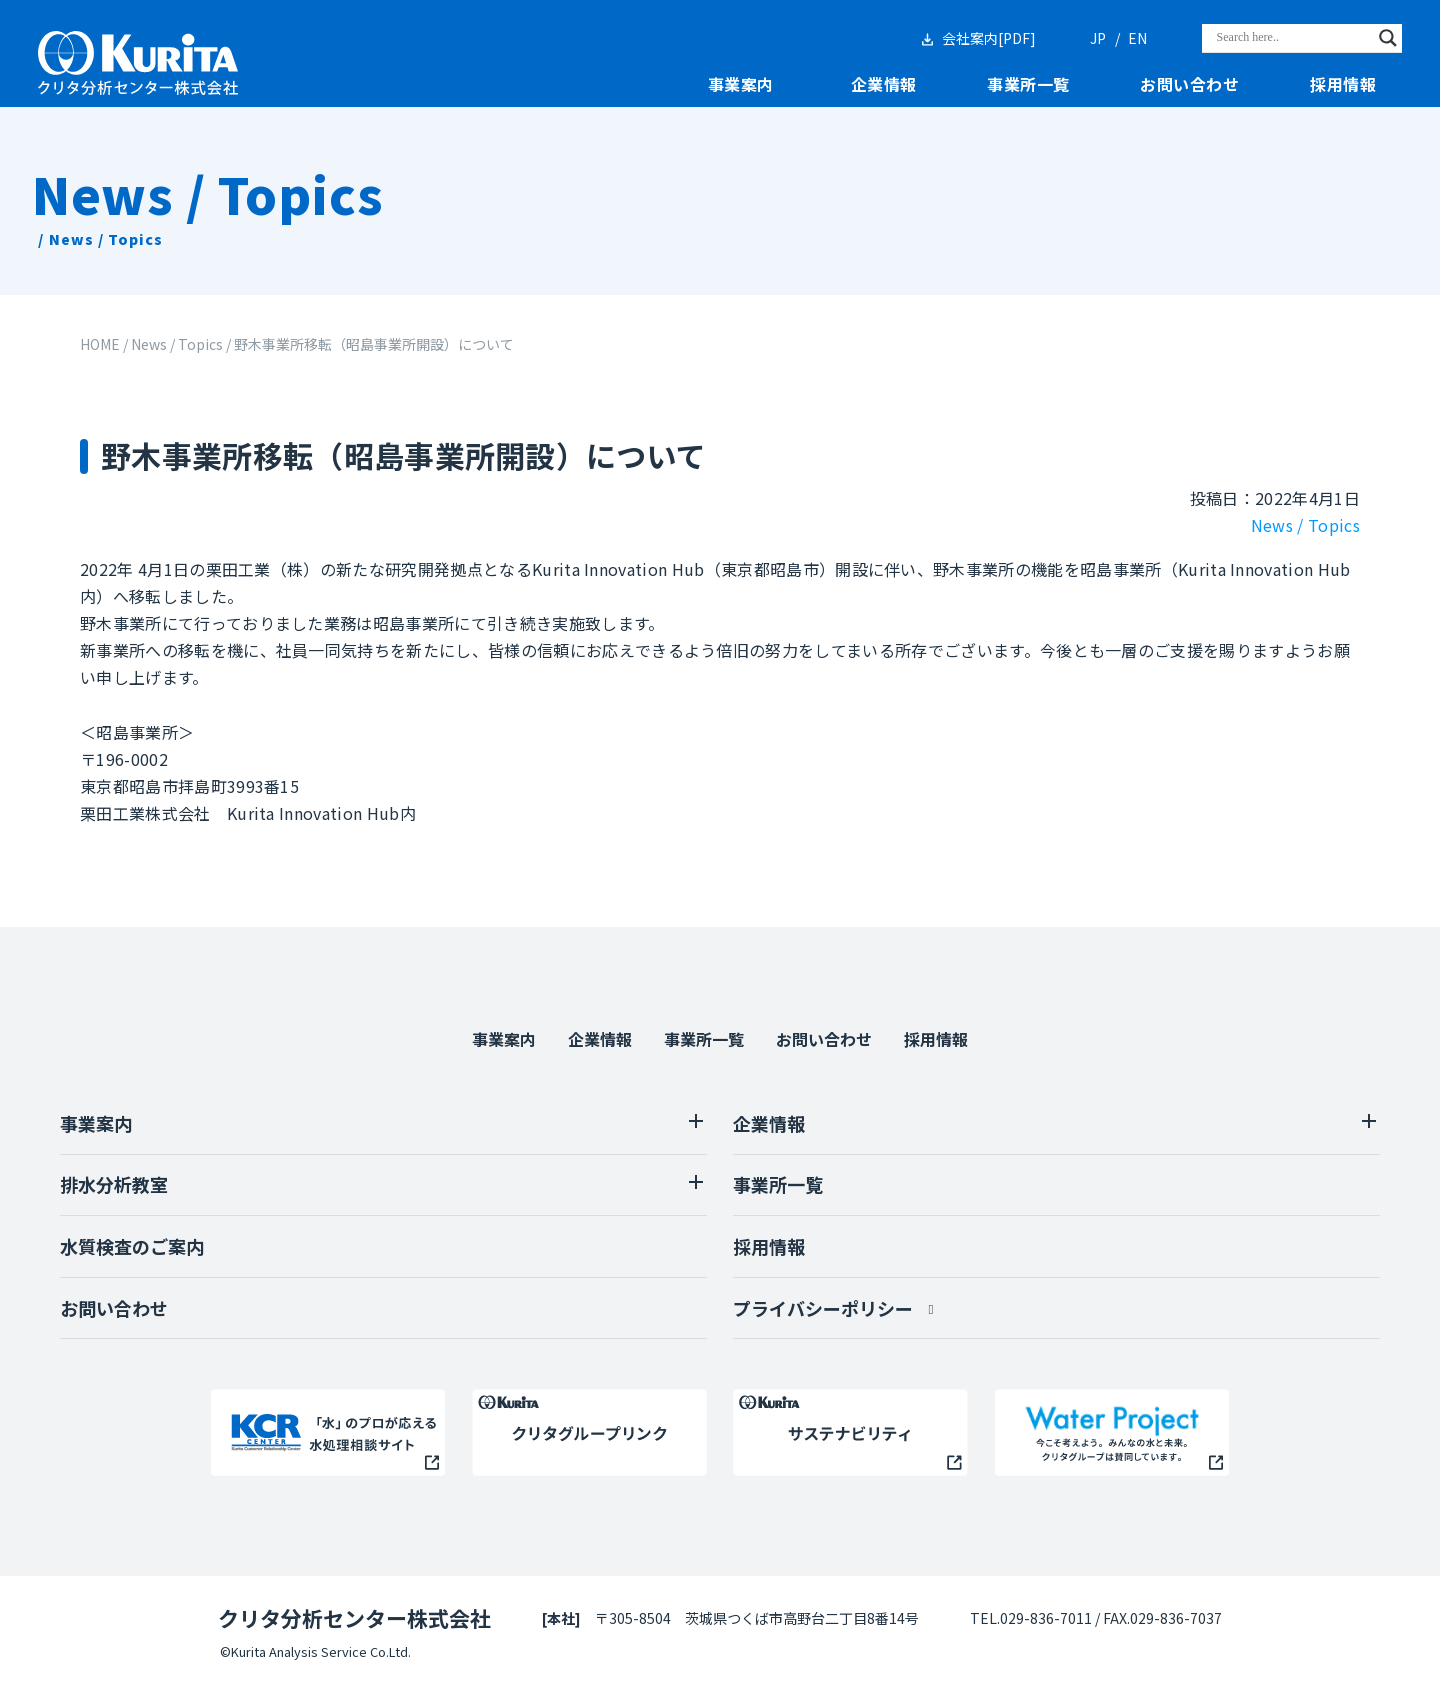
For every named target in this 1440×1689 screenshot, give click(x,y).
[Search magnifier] (1388, 38)
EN (1137, 38)
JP (1098, 38)
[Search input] (1293, 38)
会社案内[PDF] (989, 38)
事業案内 (741, 84)
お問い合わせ (1189, 84)
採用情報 (1343, 84)
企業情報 (884, 84)
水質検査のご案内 (132, 1246)
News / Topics (1305, 525)
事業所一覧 (1028, 84)
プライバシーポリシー (823, 1308)
